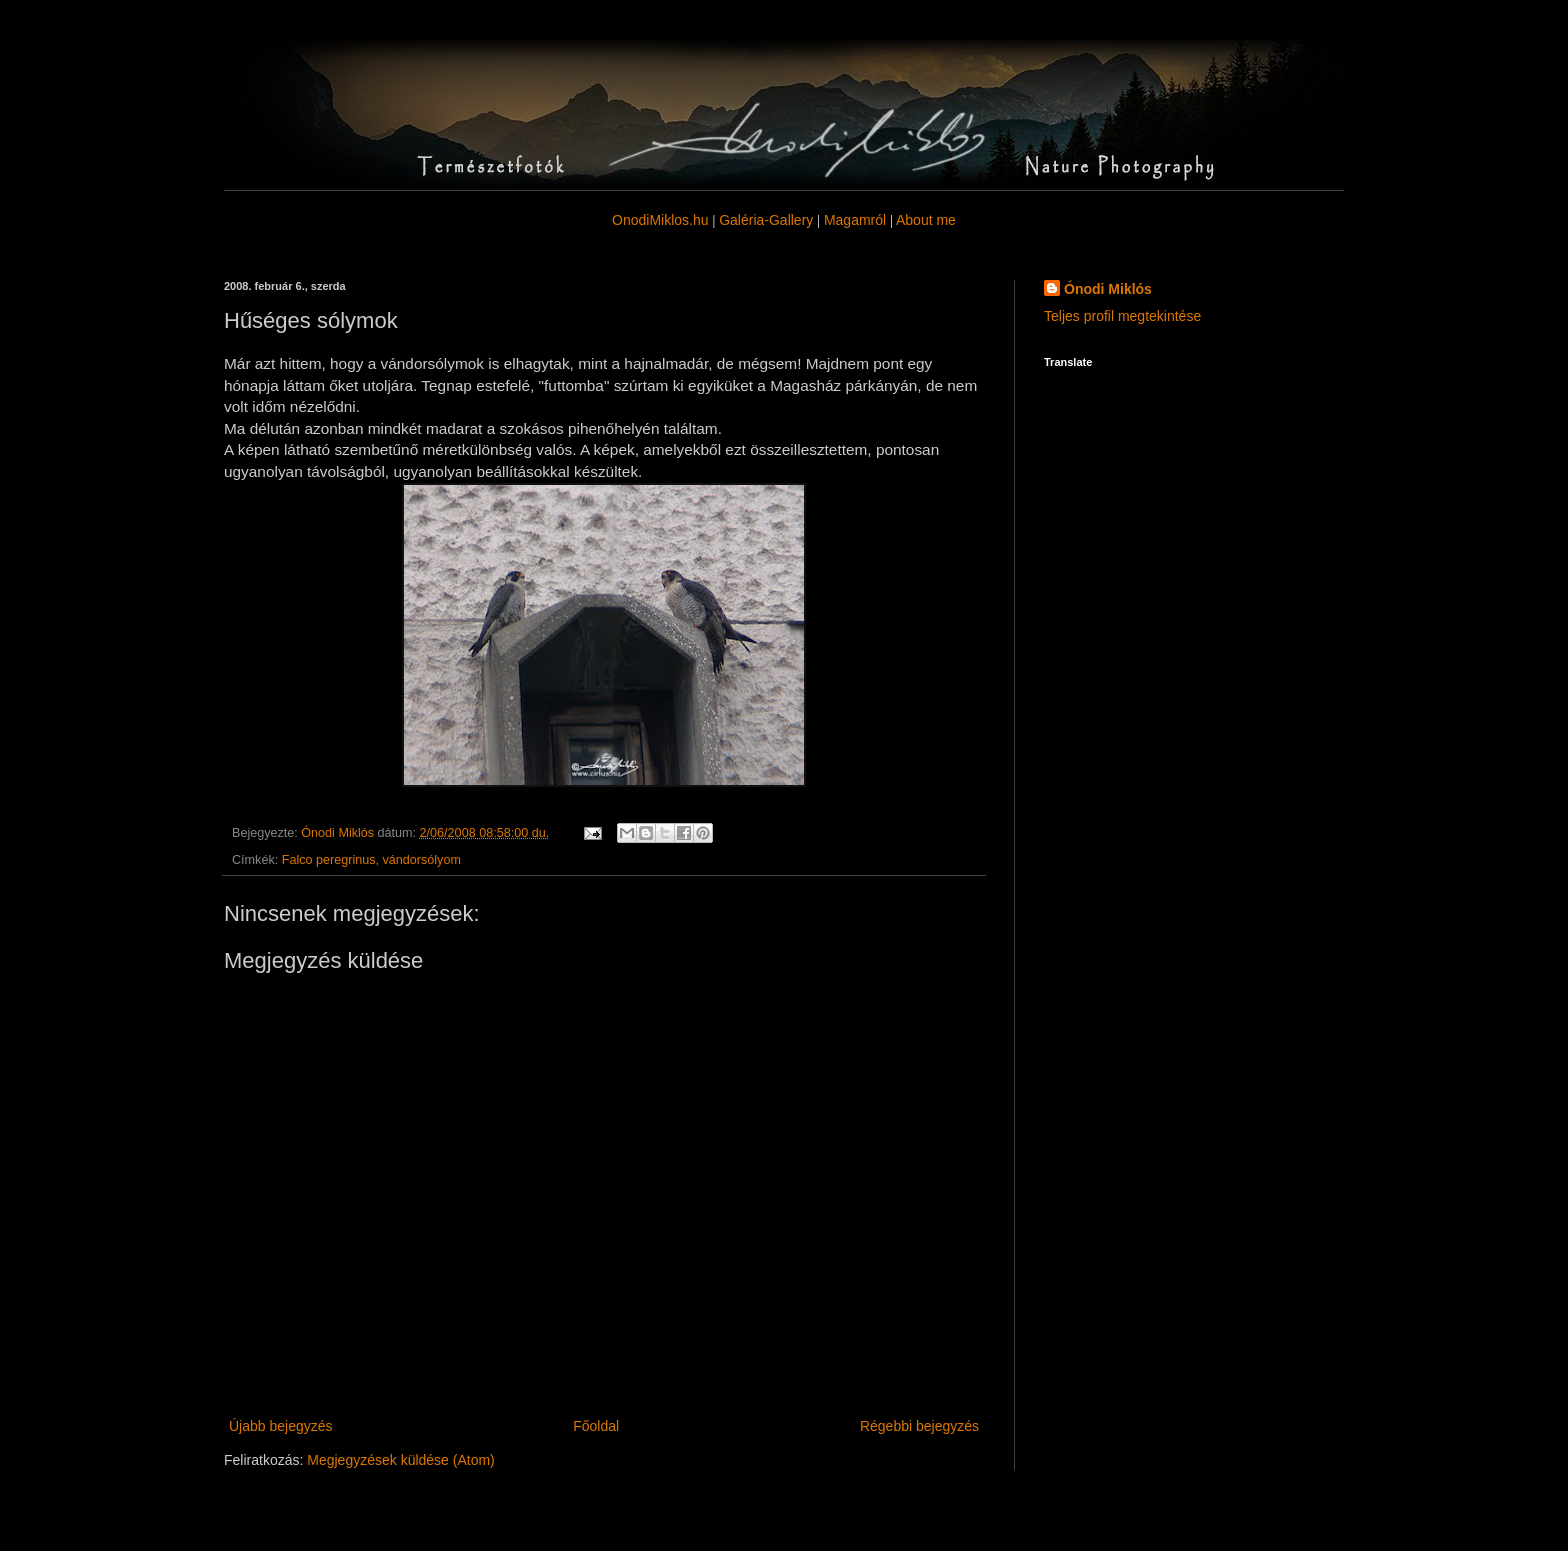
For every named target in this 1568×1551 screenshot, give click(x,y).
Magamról (855, 220)
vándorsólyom (422, 860)
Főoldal (596, 1426)
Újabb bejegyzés (281, 1426)
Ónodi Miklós (1108, 289)
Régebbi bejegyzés (919, 1426)
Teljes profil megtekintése (1122, 316)
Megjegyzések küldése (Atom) (401, 1460)
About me (926, 220)
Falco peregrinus (329, 860)
